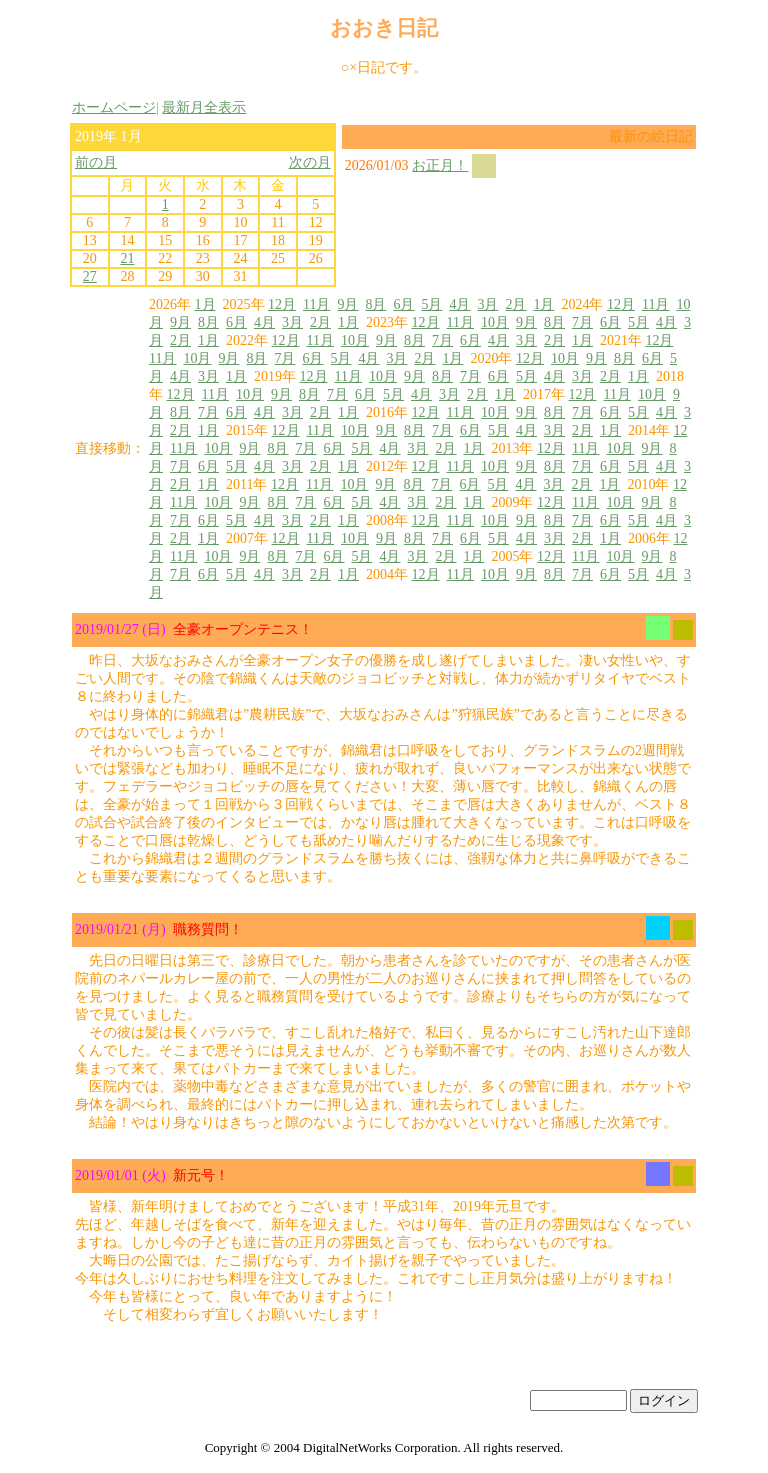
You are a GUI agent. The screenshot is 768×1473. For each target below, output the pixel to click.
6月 (403, 304)
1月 (205, 304)
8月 (375, 304)
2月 (515, 304)
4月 (459, 304)
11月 (316, 304)
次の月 (310, 162)
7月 (582, 322)
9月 (347, 304)
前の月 (96, 162)
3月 (487, 304)
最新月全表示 (204, 107)
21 (127, 258)
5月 (431, 304)
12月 (282, 304)
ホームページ (114, 107)
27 (90, 276)
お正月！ (440, 165)
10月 (495, 322)
